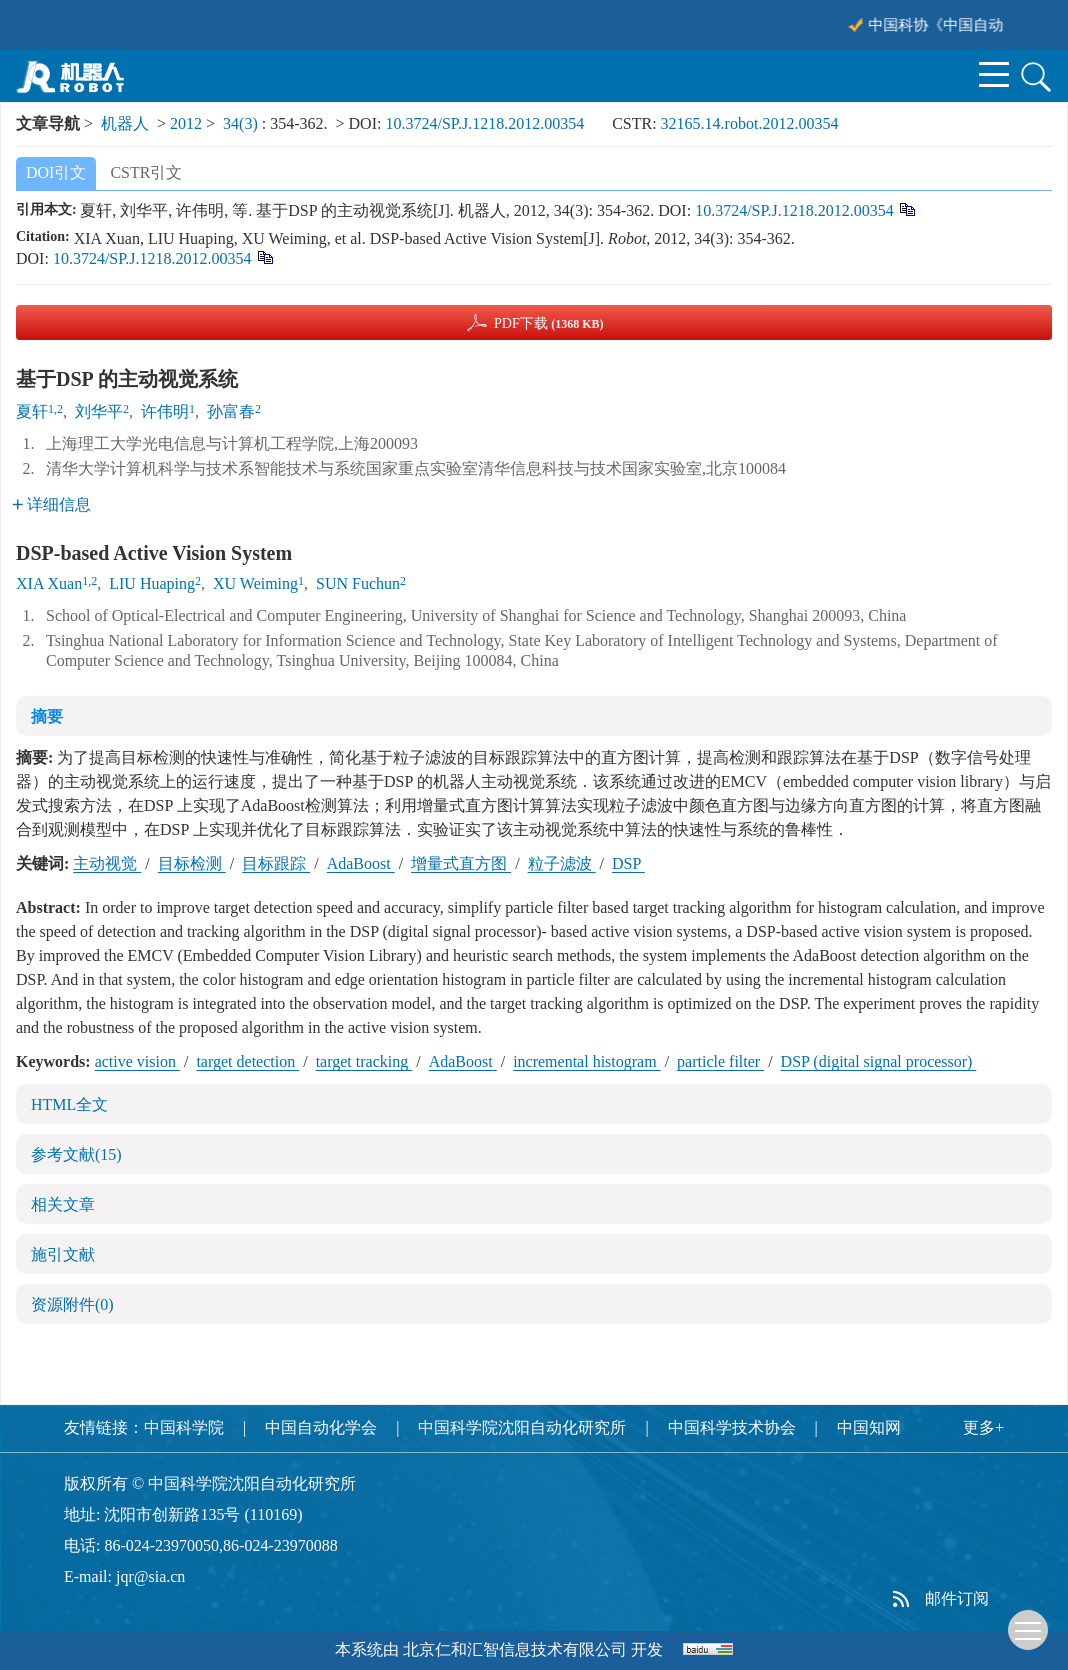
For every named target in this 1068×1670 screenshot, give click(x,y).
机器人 (125, 123)
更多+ (983, 1427)
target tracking (364, 1061)
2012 (186, 123)
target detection (247, 1061)
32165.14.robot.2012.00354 (750, 123)
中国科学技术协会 (732, 1427)
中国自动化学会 (321, 1427)
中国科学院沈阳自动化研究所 (522, 1427)
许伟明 (165, 411)
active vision (137, 1061)
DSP (628, 863)
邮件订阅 (957, 1598)
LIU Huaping (152, 583)
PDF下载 (549, 323)
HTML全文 (69, 1104)
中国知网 (869, 1427)
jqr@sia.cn (150, 1576)
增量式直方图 (461, 863)
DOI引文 (56, 172)
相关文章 (63, 1204)
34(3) (242, 123)
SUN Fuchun (358, 583)
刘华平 (99, 411)
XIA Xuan (49, 583)
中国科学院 (184, 1427)
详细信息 (51, 504)
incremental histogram (587, 1061)
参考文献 (76, 1154)
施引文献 (63, 1254)
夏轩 (32, 411)
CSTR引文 (146, 172)
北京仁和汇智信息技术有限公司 (515, 1649)
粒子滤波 (562, 863)
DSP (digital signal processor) (879, 1061)
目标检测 (192, 863)
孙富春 (231, 411)
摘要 (47, 716)
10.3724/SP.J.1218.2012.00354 (484, 123)
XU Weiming (255, 583)
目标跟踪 (276, 863)
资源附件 (72, 1304)
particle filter (720, 1061)
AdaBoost (361, 863)
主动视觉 (107, 863)
